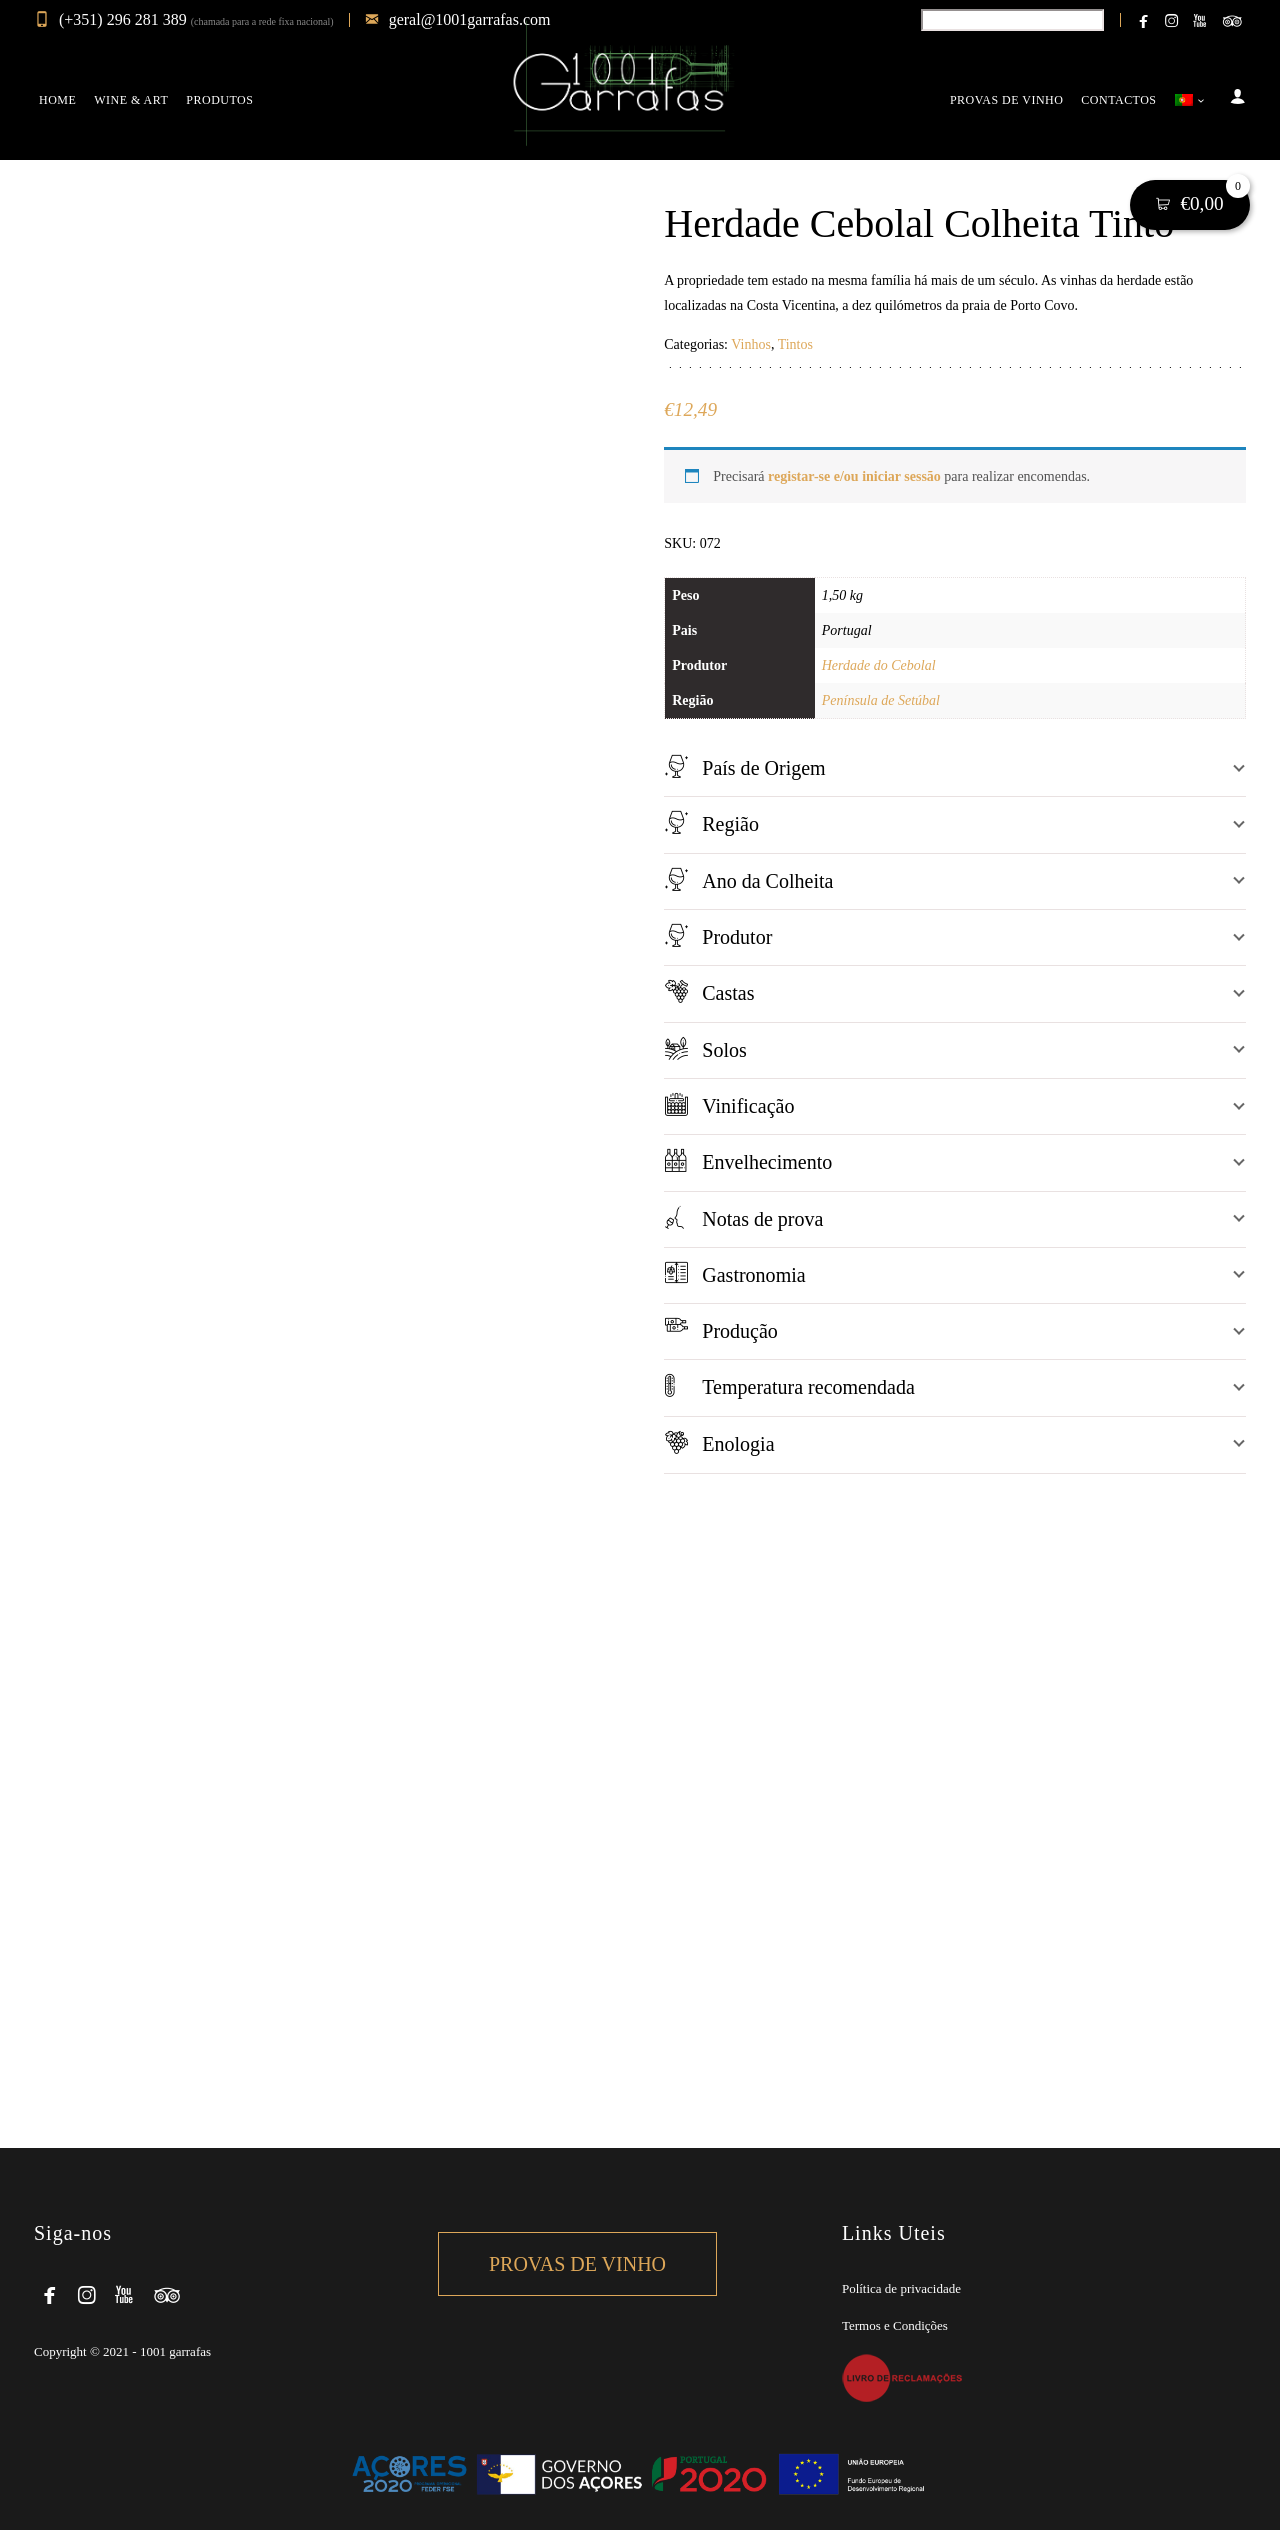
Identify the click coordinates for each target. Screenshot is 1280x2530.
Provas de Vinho (577, 2264)
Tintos (795, 344)
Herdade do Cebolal (879, 665)
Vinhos (751, 344)
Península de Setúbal (881, 700)
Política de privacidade (901, 2288)
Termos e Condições (895, 2325)
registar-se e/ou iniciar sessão (854, 476)
